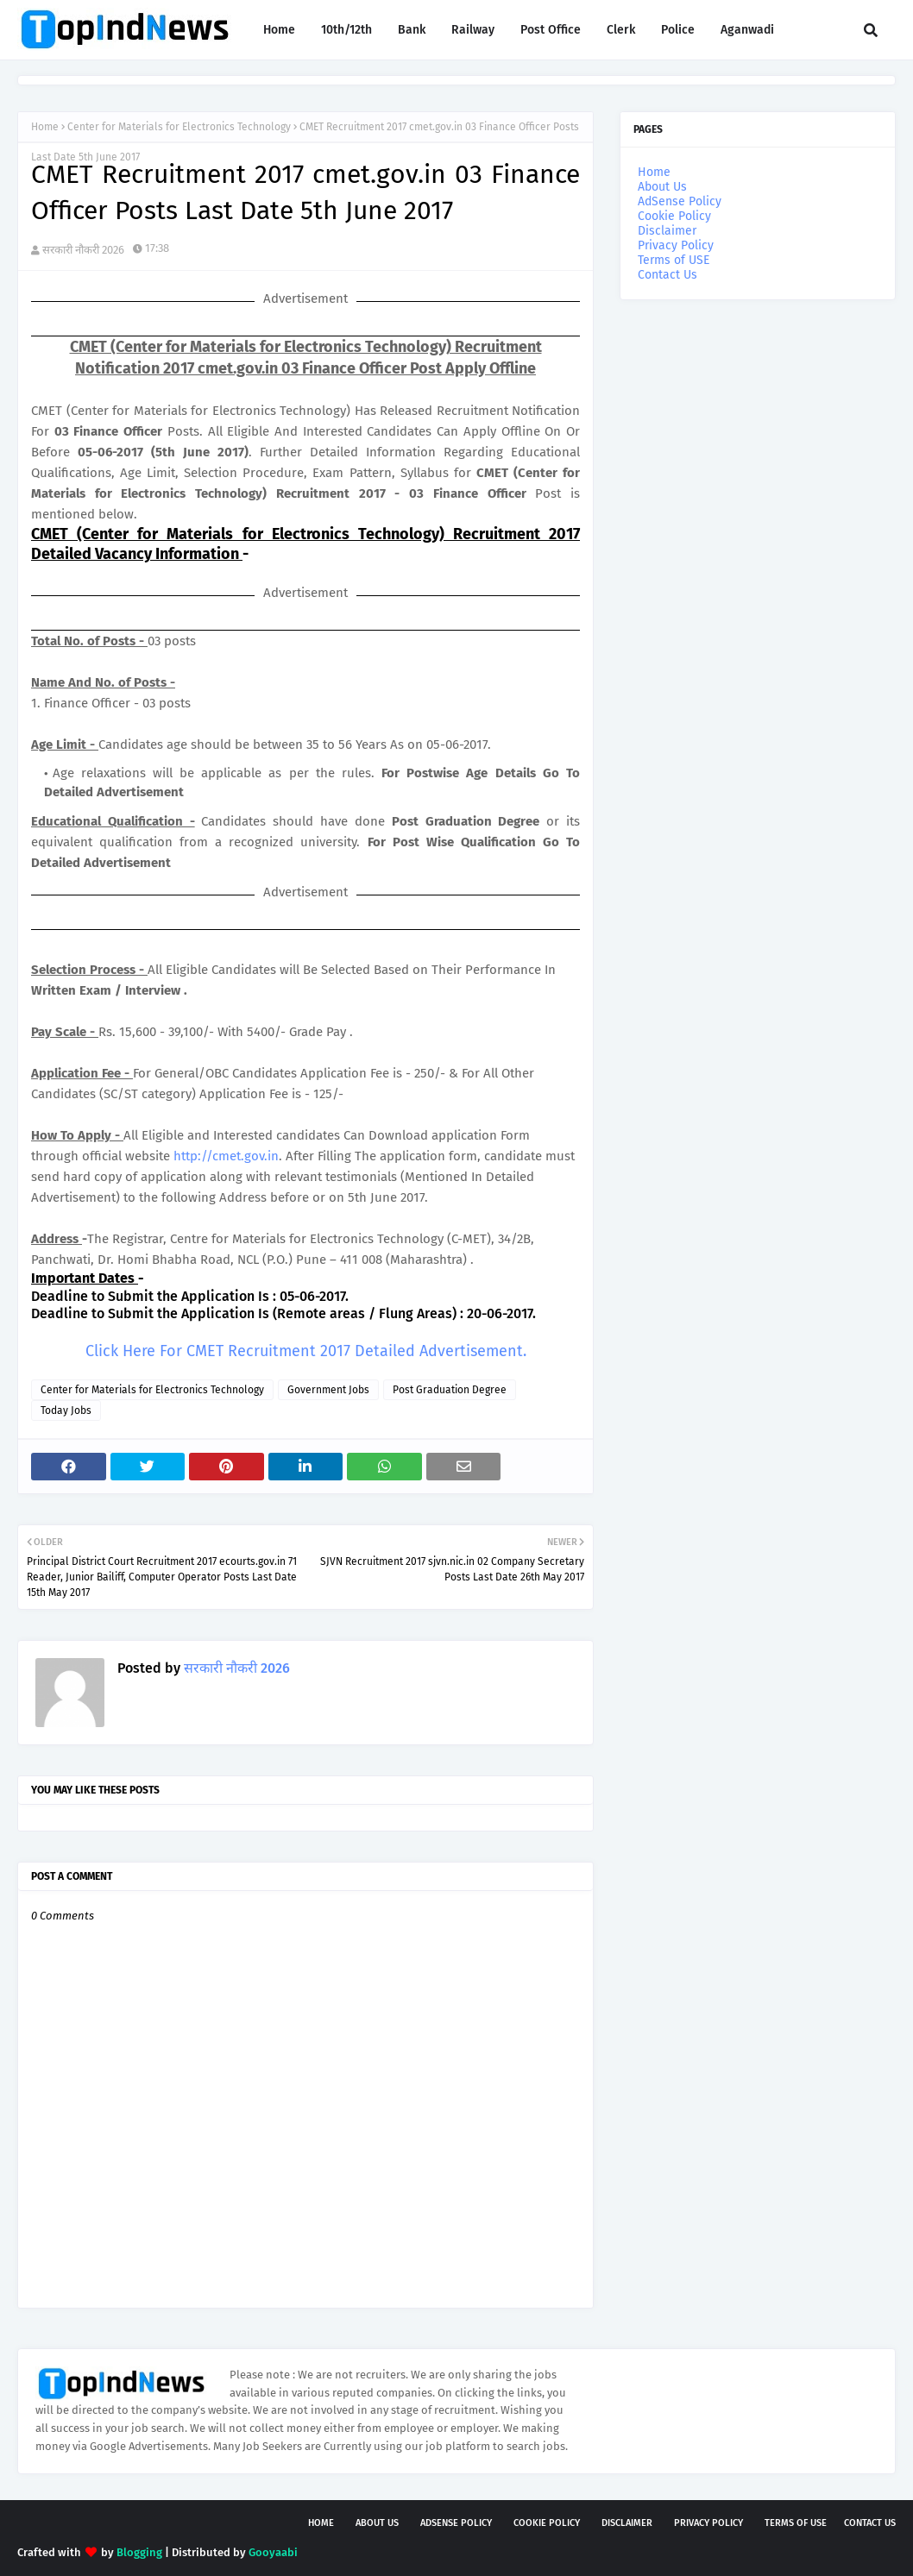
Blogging (139, 2552)
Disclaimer (667, 230)
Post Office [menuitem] (550, 29)
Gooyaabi (273, 2552)
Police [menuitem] (678, 29)
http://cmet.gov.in (226, 1156)
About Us (662, 186)
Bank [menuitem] (411, 29)
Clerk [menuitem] (621, 29)
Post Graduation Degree (450, 1390)
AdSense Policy (679, 201)
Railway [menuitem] (472, 29)
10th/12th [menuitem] (346, 29)
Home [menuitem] (279, 29)
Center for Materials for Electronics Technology (179, 127)
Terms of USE (673, 260)
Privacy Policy (676, 245)
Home (45, 127)
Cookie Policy (674, 216)
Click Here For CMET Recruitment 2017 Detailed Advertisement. (305, 1350)
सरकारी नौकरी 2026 (83, 249)
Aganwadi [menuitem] (747, 29)
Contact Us (667, 274)
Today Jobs (66, 1410)
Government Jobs (328, 1390)
